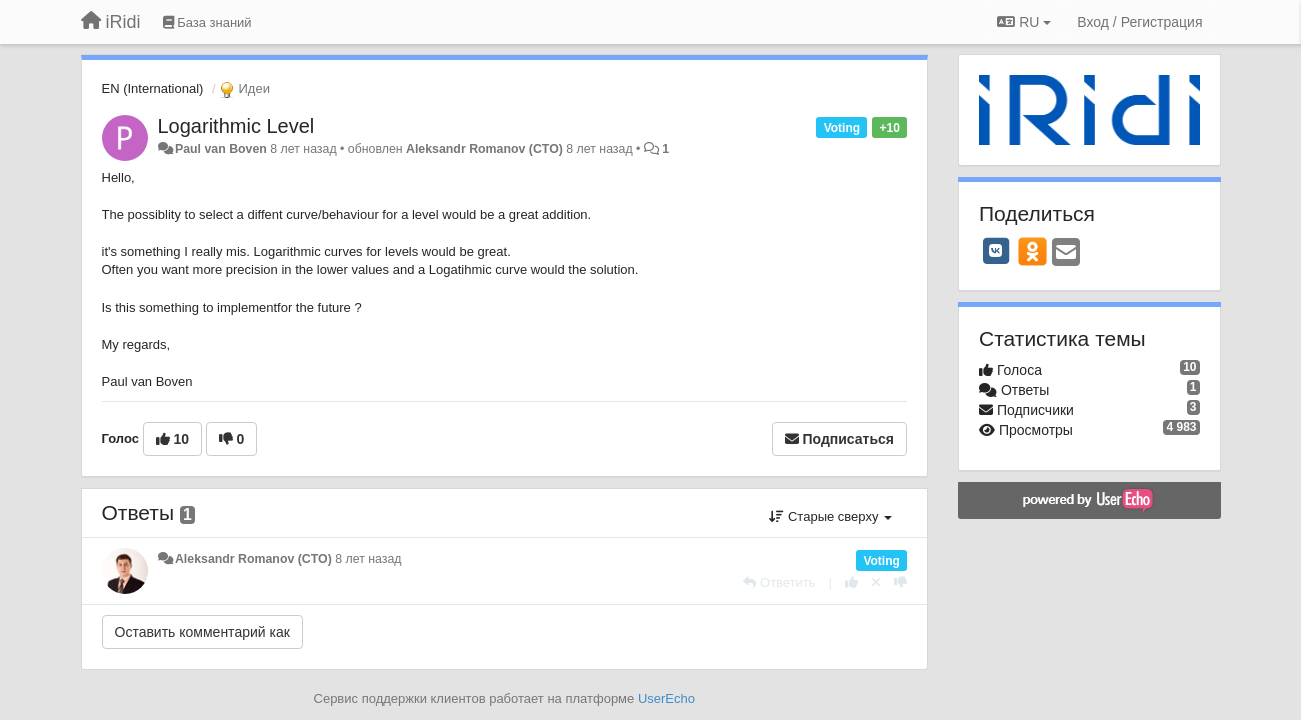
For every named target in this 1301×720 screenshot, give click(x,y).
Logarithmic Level (236, 126)
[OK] (1032, 251)
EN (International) (153, 88)
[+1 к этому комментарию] (851, 582)
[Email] (1066, 253)
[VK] (996, 251)
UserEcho (666, 698)
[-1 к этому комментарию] (900, 582)
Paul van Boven (221, 149)
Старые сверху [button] (830, 516)
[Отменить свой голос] (876, 582)
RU (1024, 22)
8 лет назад (368, 559)
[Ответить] (779, 582)
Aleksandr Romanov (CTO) (484, 149)
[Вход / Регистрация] (1139, 22)
